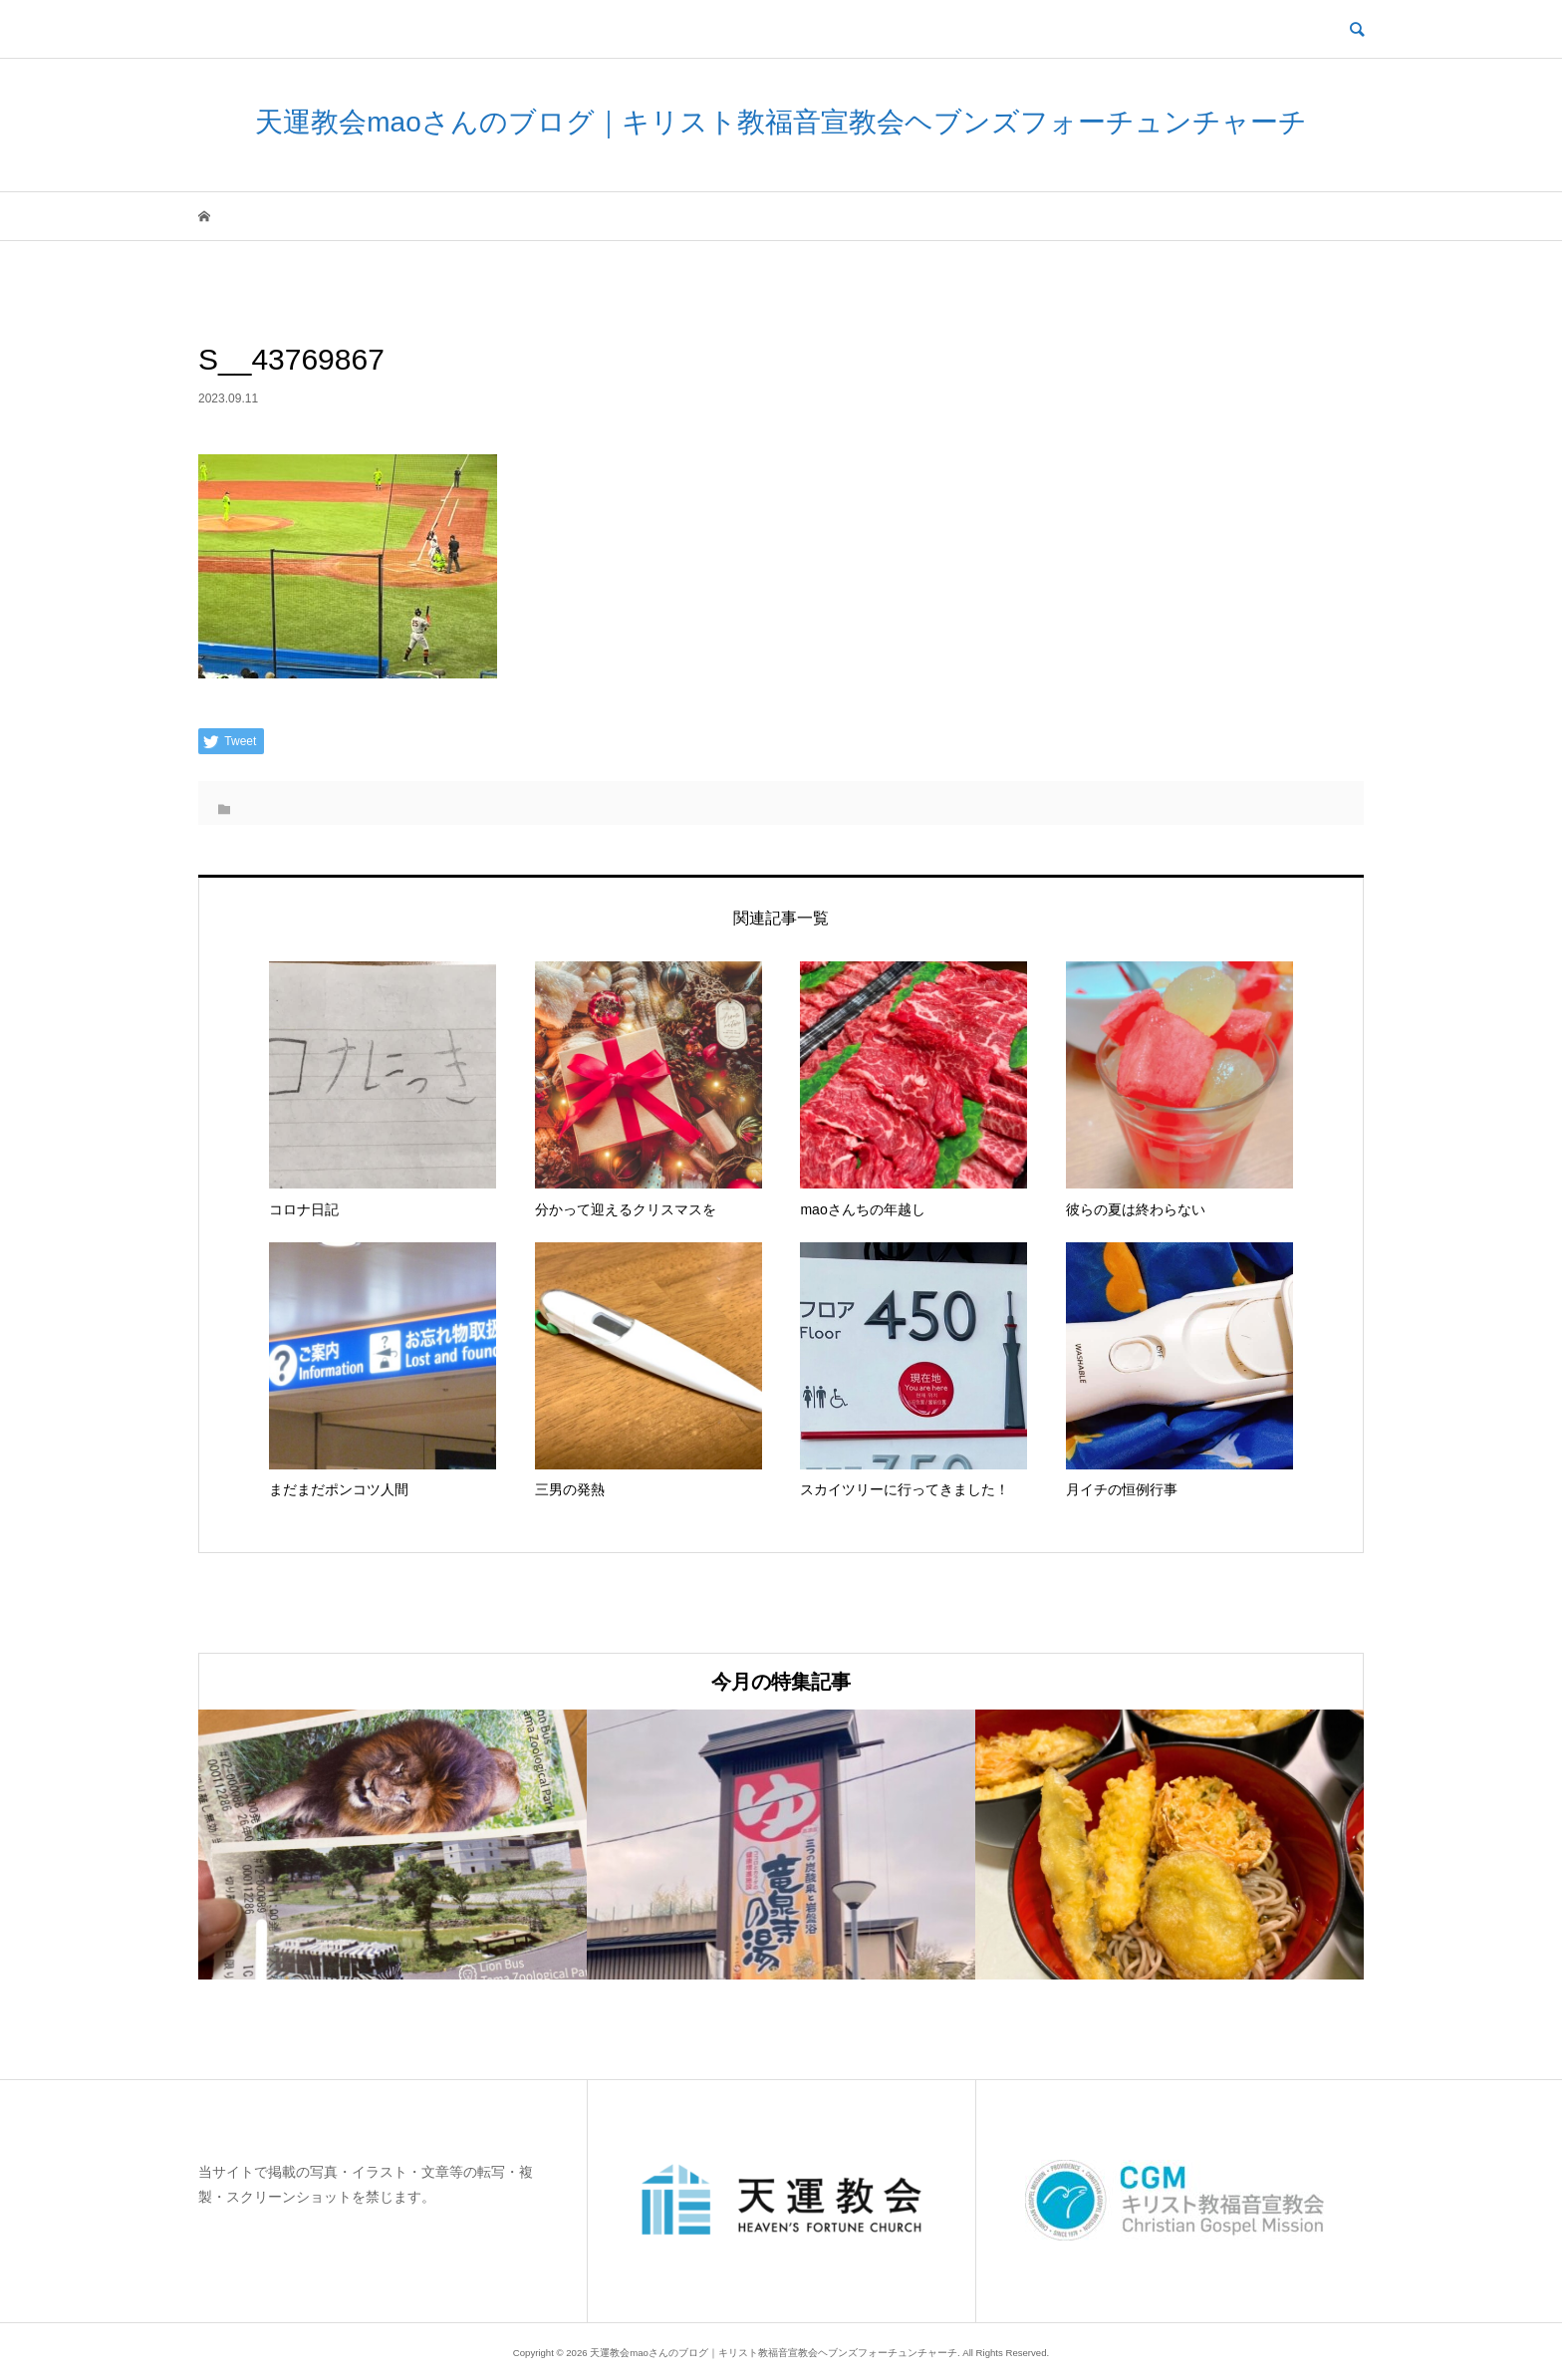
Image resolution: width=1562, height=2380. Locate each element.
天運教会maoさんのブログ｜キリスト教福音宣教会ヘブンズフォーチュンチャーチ (780, 122)
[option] (392, 1845)
